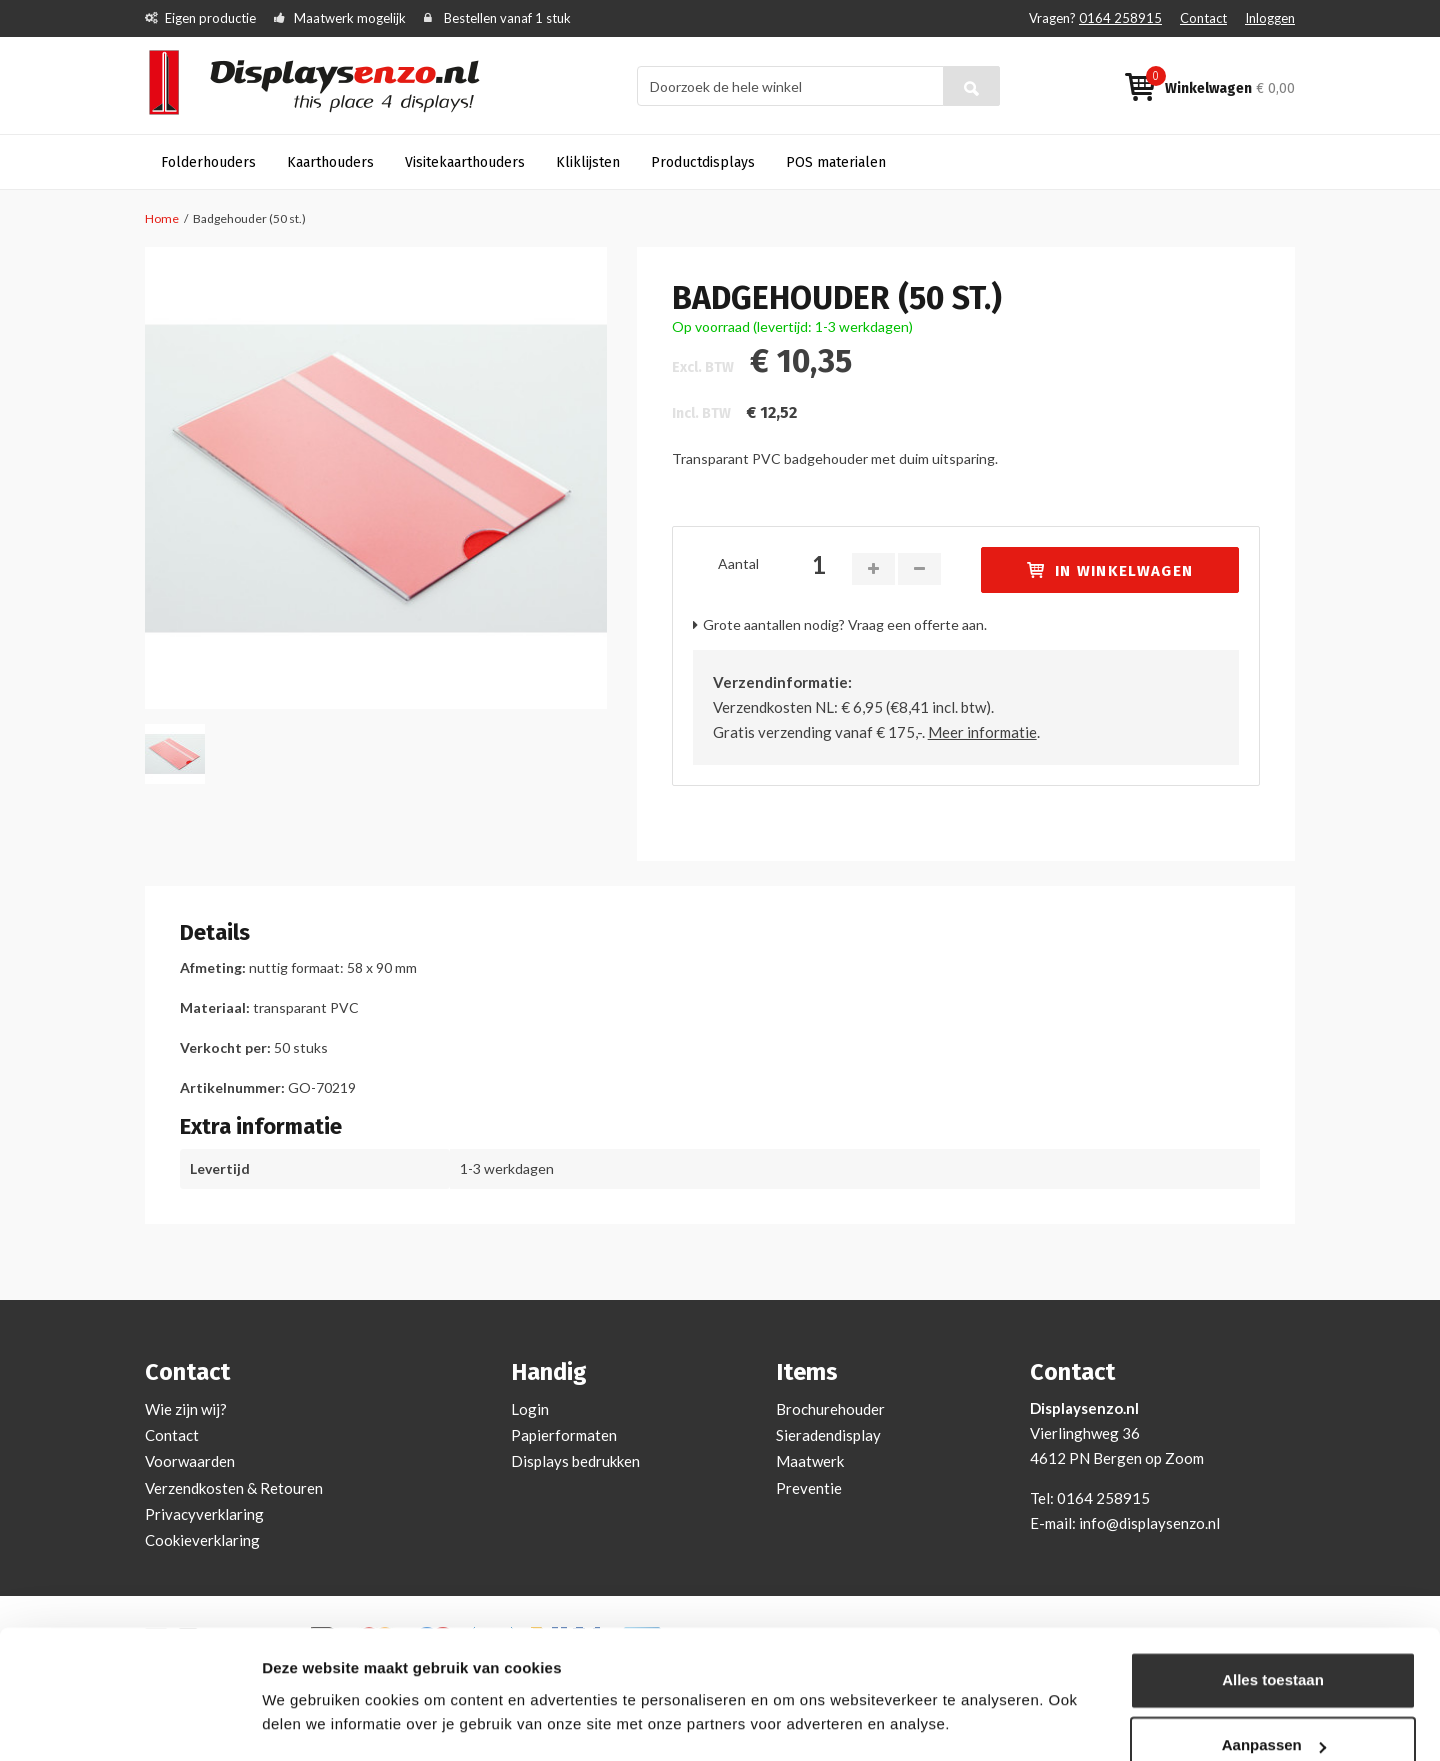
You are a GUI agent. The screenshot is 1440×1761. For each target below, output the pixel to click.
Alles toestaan (1273, 1622)
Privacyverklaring (204, 1514)
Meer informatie (982, 732)
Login (530, 1409)
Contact (1203, 18)
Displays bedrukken (575, 1461)
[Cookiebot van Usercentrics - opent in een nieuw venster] (129, 1722)
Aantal (738, 563)
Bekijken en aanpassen (345, 1721)
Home (162, 218)
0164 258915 (1120, 18)
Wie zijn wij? (186, 1409)
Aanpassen (1274, 1687)
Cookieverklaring (202, 1540)
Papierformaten (564, 1435)
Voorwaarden (190, 1461)
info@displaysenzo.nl (1149, 1523)
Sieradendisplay (828, 1435)
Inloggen (1270, 18)
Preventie (809, 1488)
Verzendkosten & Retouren (234, 1488)
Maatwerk (810, 1461)
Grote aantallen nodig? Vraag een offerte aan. (845, 624)
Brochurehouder (830, 1409)
